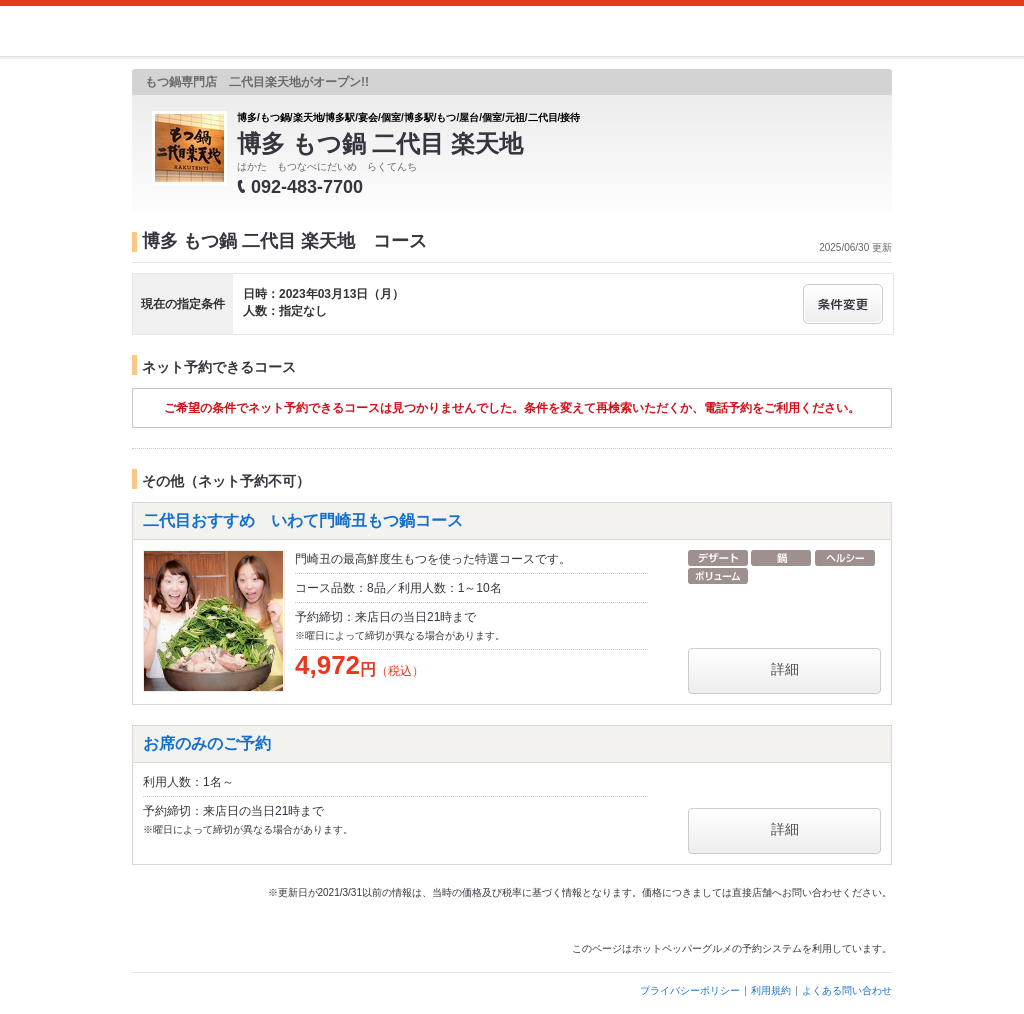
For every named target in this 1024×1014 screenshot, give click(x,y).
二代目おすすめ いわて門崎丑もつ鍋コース (303, 520)
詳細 (785, 669)
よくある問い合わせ (847, 990)
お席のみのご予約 (207, 743)
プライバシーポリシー (690, 990)
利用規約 (771, 990)
